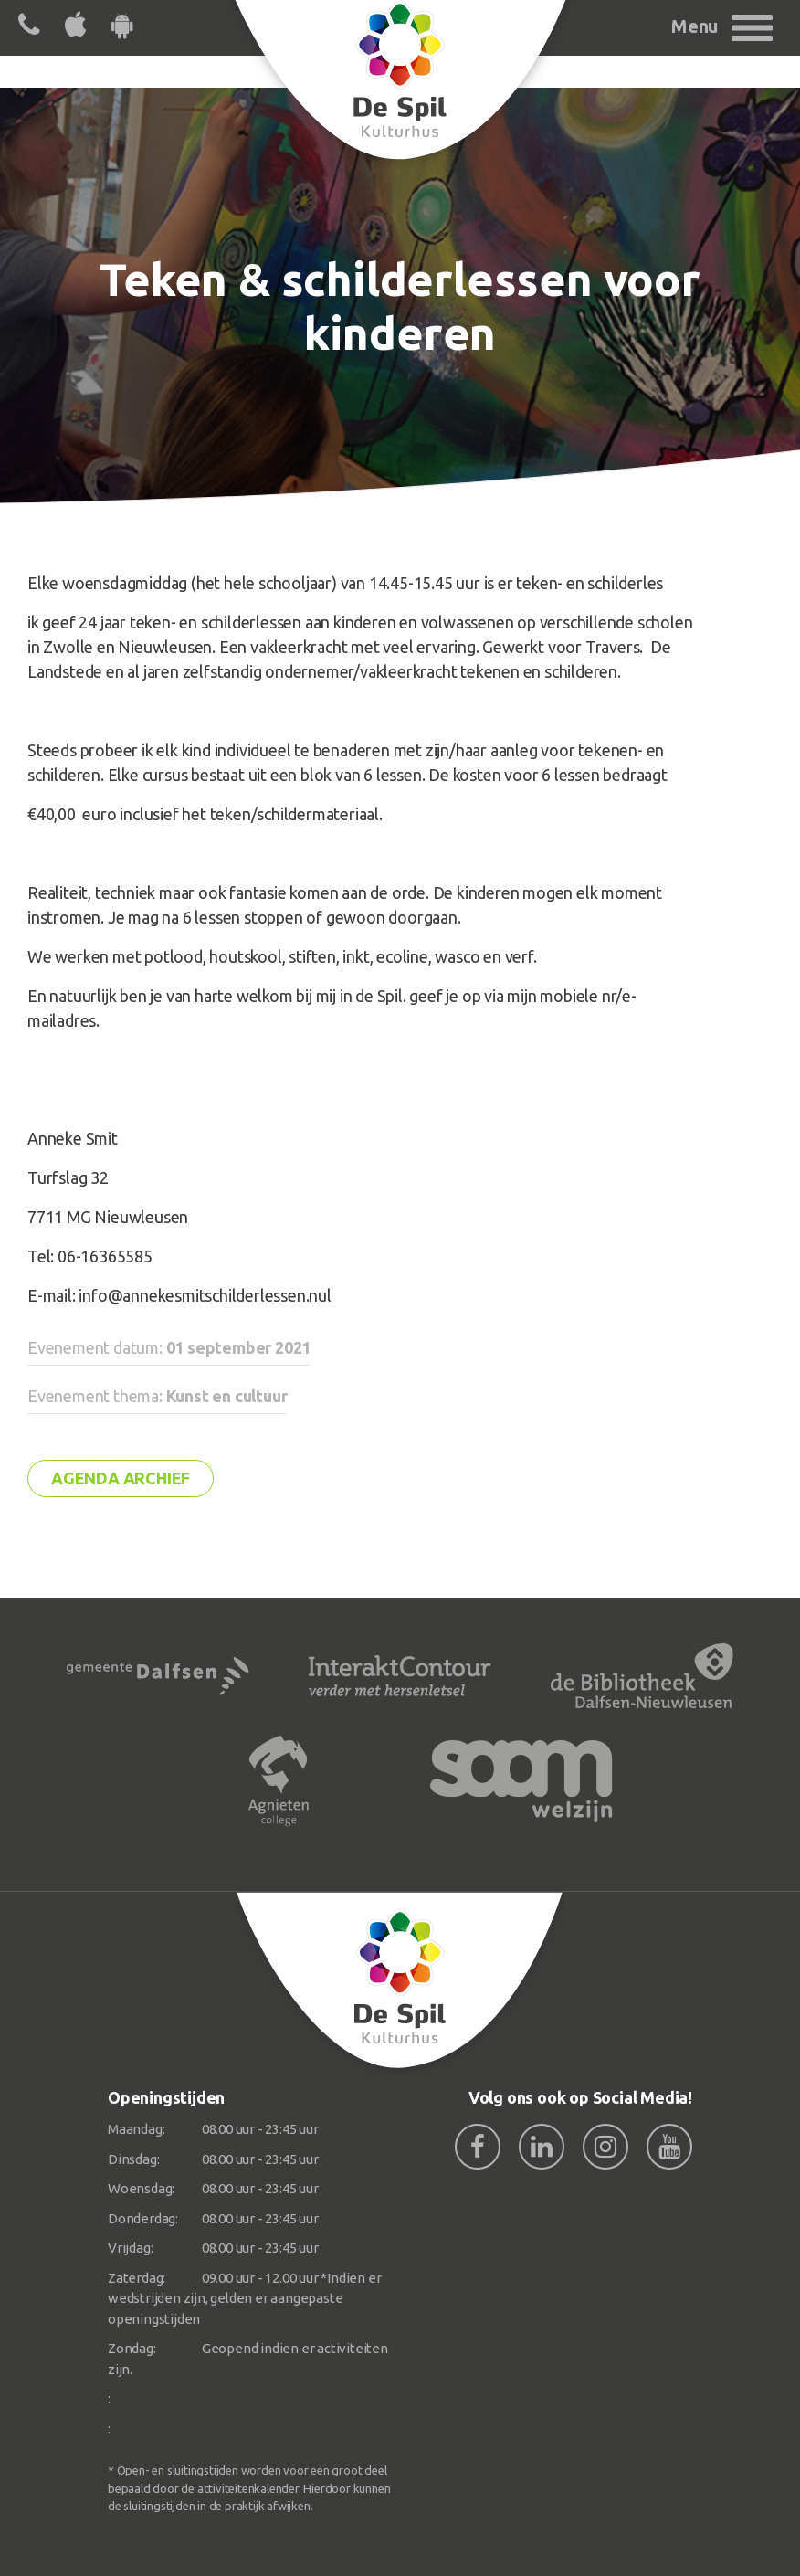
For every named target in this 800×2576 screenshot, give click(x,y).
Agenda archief (120, 1478)
